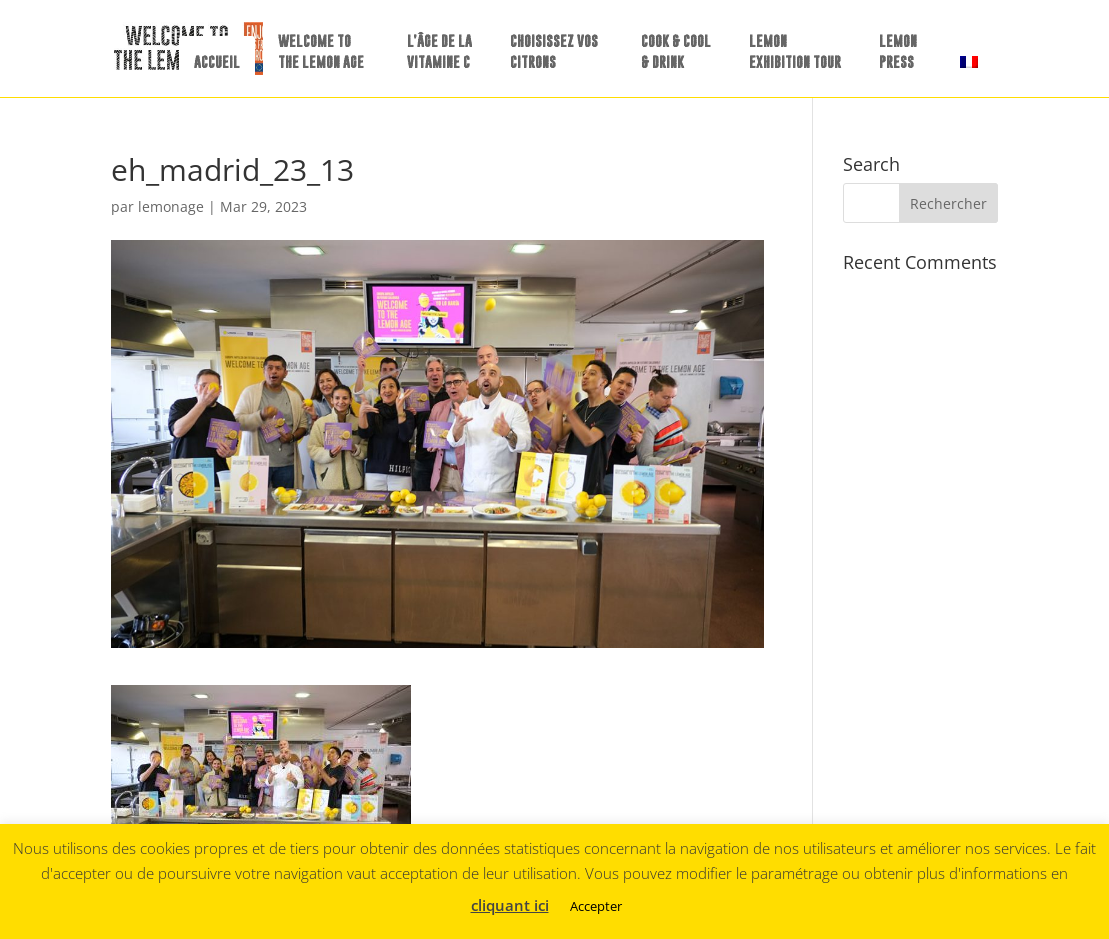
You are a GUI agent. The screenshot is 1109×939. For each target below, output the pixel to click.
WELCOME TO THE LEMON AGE (321, 51)
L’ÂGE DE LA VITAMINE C (439, 51)
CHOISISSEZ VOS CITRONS (554, 51)
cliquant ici (510, 905)
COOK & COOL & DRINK (676, 51)
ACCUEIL (217, 61)
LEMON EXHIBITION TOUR (795, 51)
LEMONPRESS (898, 51)
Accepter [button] (596, 906)
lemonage (171, 206)
